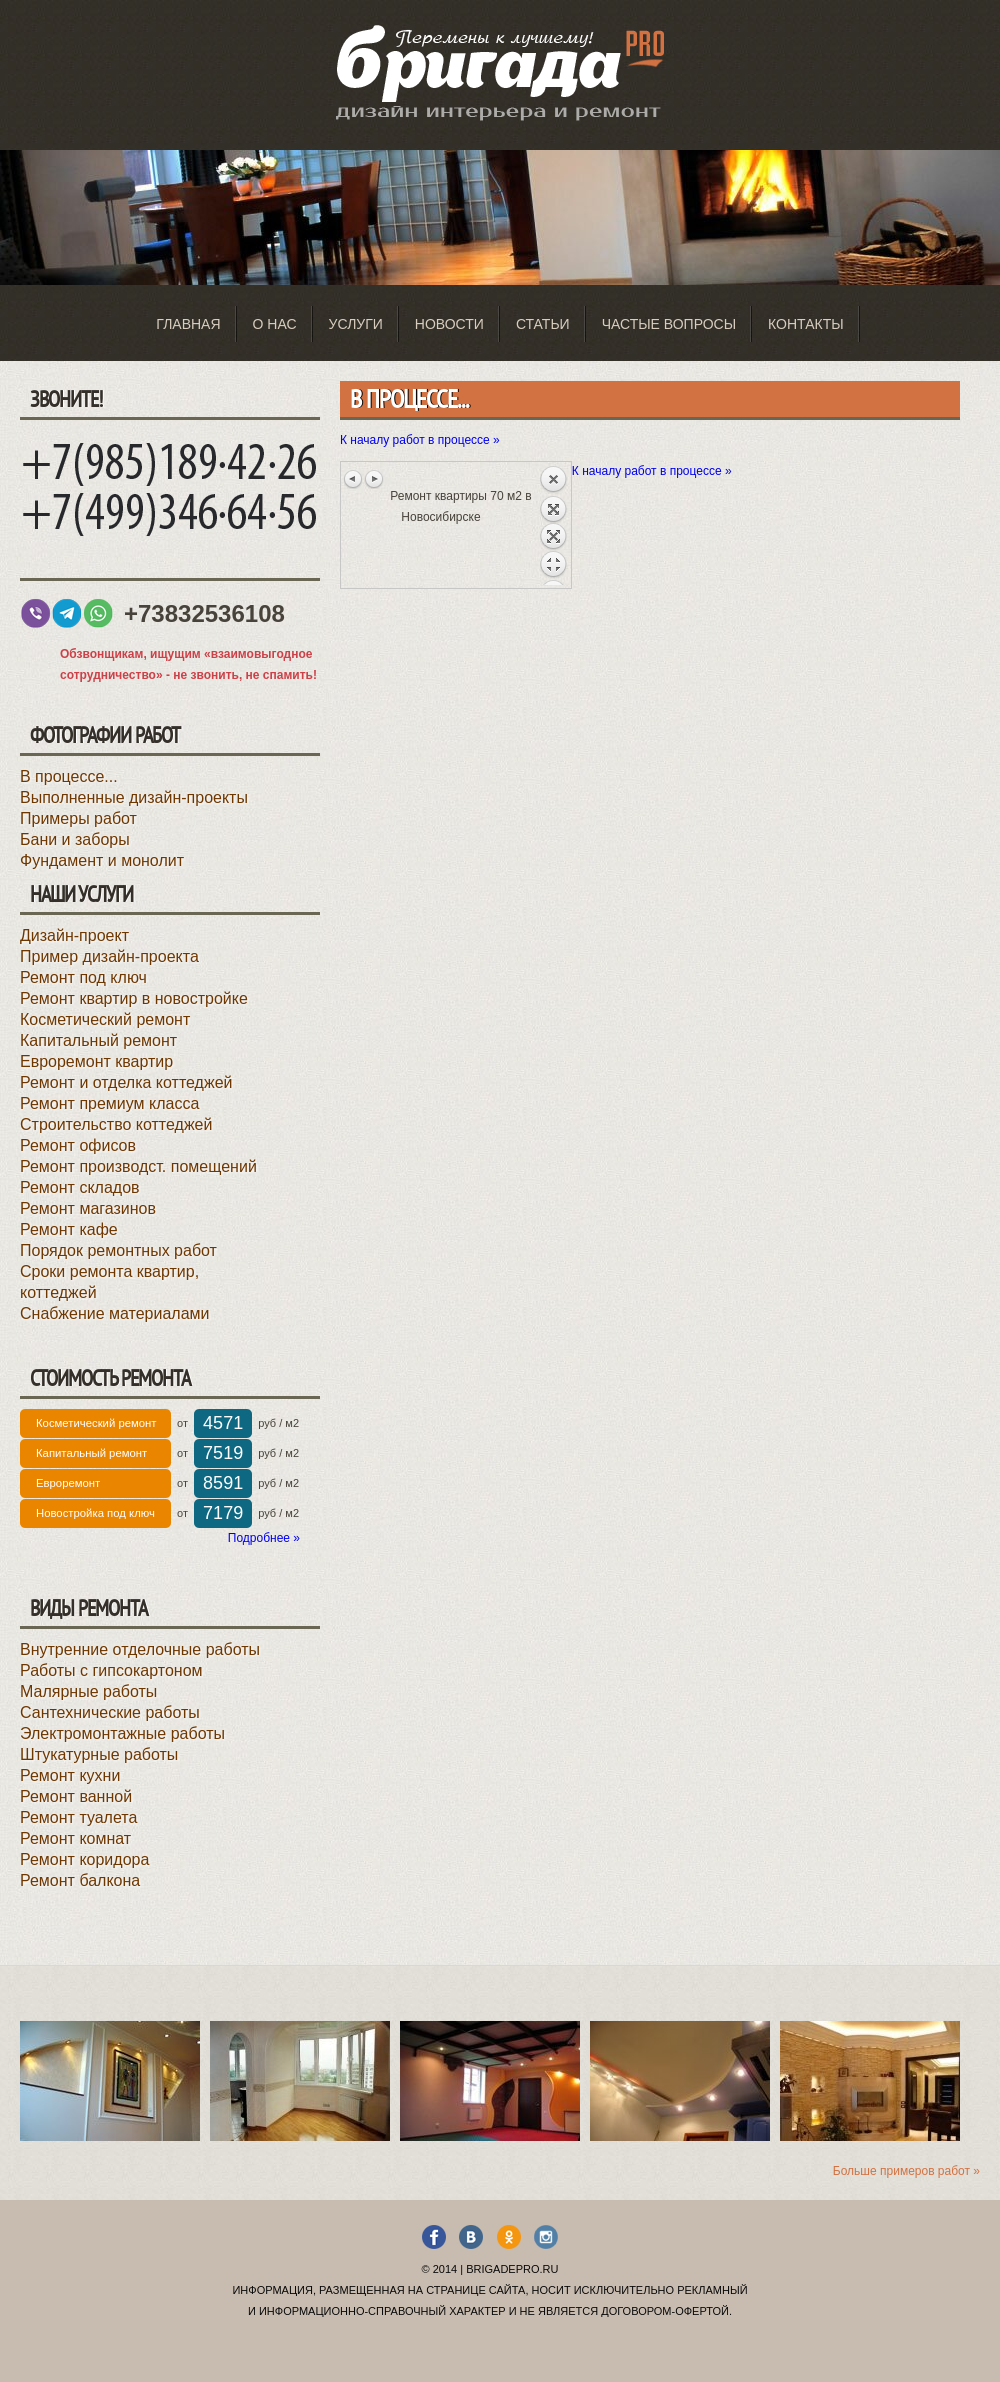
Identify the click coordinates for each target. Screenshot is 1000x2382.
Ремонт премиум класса (109, 1103)
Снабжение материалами (115, 1313)
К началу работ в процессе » (420, 440)
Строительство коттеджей (116, 1124)
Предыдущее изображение (354, 479)
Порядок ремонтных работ (118, 1250)
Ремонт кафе (69, 1229)
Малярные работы (88, 1691)
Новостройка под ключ (95, 1513)
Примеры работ (78, 818)
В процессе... (69, 776)
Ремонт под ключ (83, 977)
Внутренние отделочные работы (140, 1649)
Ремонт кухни (70, 1775)
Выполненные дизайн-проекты (134, 797)
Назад (553, 525)
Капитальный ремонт (98, 1040)
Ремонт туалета (78, 1817)
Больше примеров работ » (906, 2171)
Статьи (543, 324)
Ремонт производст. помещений (138, 1166)
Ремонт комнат (75, 1838)
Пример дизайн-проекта (109, 956)
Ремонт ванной (76, 1796)
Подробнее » (264, 1538)
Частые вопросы (669, 324)
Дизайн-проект (74, 935)
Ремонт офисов (78, 1145)
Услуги (356, 324)
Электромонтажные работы (122, 1733)
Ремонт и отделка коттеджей (126, 1082)
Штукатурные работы (99, 1754)
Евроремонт (68, 1483)
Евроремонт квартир (96, 1061)
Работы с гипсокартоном (111, 1670)
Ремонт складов (80, 1187)
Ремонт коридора (84, 1859)
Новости (449, 324)
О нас (275, 324)
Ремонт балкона (80, 1880)
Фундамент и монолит (102, 860)
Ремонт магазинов (88, 1208)
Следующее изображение (374, 479)
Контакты (806, 324)
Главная (188, 324)
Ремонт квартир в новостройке (134, 998)
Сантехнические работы (110, 1712)
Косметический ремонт (105, 1019)
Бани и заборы (75, 839)
